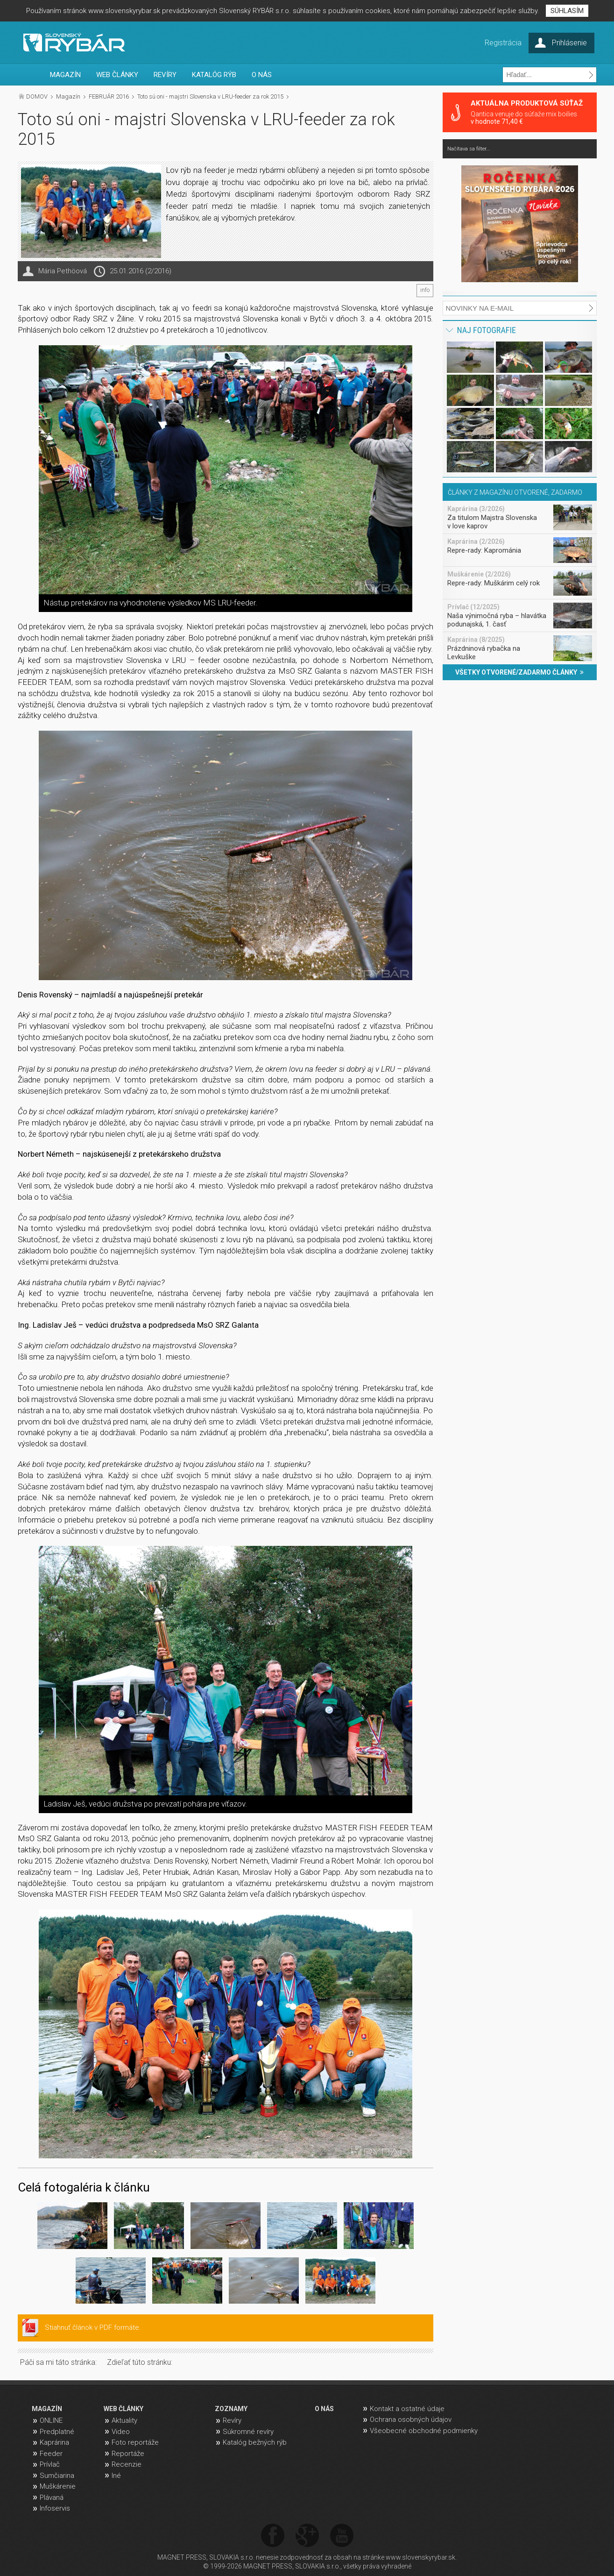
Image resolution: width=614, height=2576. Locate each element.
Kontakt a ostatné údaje (407, 2409)
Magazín (68, 96)
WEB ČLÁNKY (117, 75)
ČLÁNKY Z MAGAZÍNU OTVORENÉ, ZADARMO (515, 492)
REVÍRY (165, 75)
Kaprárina (54, 2442)
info (425, 290)
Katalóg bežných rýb (255, 2442)
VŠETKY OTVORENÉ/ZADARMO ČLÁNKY (519, 672)
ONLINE (51, 2420)
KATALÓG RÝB (214, 75)
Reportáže (128, 2453)
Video (121, 2431)
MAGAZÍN (65, 75)
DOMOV (37, 96)
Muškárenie (58, 2486)
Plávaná (52, 2497)
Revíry (232, 2420)
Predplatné (57, 2431)
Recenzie (126, 2464)
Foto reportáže (135, 2442)
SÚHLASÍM (567, 11)
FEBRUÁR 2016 (109, 96)
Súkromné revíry (248, 2431)
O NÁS (262, 75)
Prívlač (50, 2464)
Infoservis (55, 2508)
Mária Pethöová (62, 271)
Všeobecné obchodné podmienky (424, 2431)
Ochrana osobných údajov (411, 2419)
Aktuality (124, 2420)
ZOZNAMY (231, 2408)
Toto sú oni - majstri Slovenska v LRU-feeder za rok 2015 (210, 96)
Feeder (51, 2453)
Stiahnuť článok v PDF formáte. (93, 2327)
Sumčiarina (57, 2475)
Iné (116, 2475)
